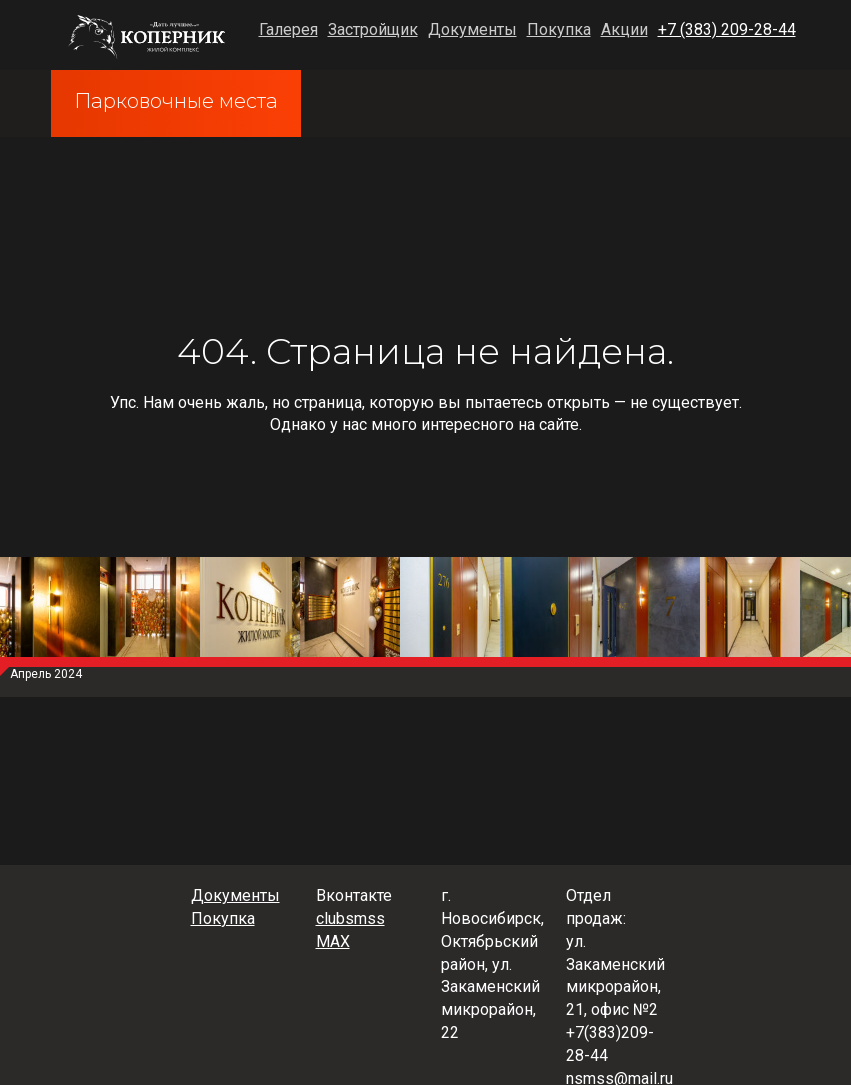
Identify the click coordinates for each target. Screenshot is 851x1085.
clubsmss (350, 918)
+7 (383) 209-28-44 (727, 29)
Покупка (559, 29)
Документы (472, 29)
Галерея (288, 29)
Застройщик (373, 29)
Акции (624, 29)
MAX (333, 941)
